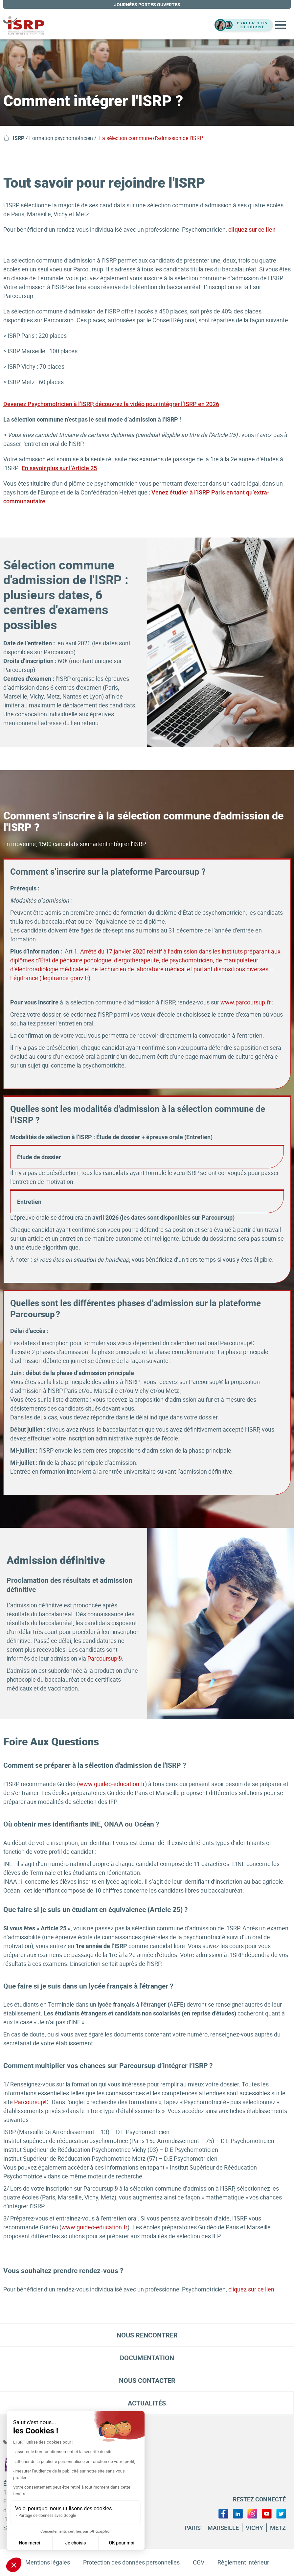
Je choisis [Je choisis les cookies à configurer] (75, 2542)
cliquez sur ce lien (252, 229)
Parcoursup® (104, 1658)
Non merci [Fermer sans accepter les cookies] (29, 2542)
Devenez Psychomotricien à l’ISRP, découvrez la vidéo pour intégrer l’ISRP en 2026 (111, 404)
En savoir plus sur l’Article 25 (59, 468)
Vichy (254, 2528)
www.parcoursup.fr (245, 1002)
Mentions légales (47, 2562)
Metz (278, 2528)
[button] (14, 2565)
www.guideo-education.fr (112, 1784)
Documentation (147, 2357)
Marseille (223, 2528)
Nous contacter (147, 2380)
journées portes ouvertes (147, 4)
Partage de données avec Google (47, 2515)
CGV (198, 2562)
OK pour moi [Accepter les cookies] (121, 2542)
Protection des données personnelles (131, 2562)
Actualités (147, 2403)
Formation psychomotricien (61, 138)
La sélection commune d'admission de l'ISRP (151, 138)
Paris (193, 2528)
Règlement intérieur (243, 2562)
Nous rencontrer (147, 2335)
